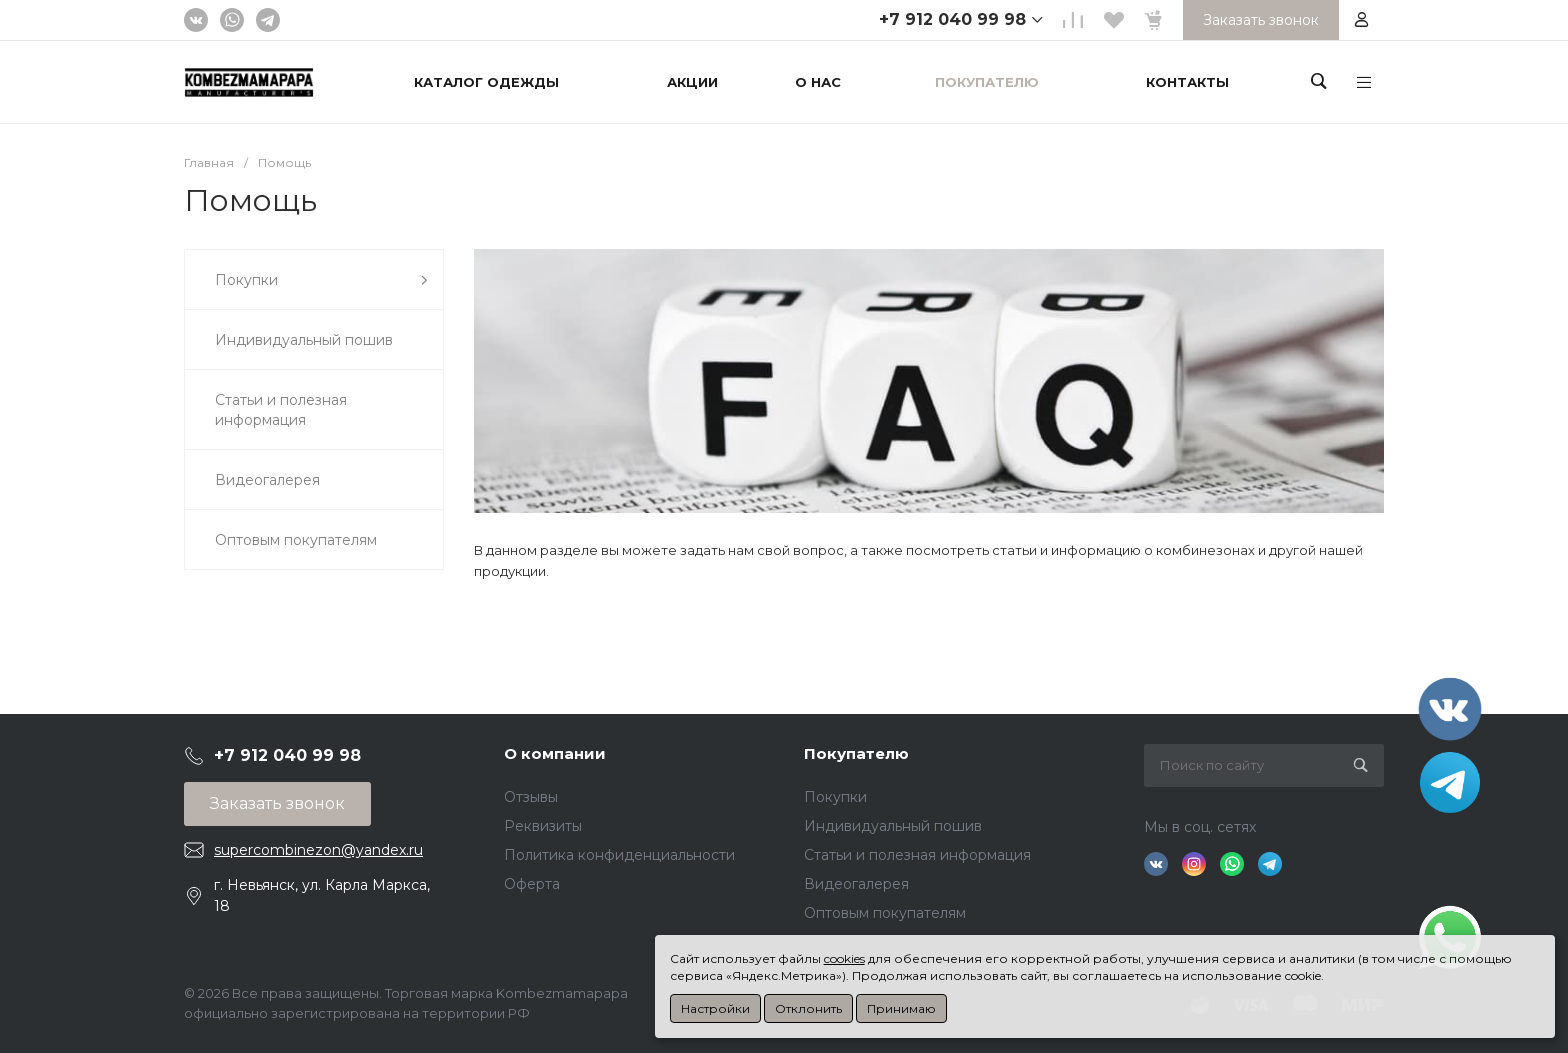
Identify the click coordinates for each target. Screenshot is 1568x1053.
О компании (555, 753)
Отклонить (808, 1008)
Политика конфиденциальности (619, 855)
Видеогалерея (856, 884)
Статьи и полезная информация (917, 855)
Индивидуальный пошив (893, 826)
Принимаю (901, 1008)
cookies (844, 958)
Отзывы (531, 797)
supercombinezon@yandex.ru (318, 850)
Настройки (715, 1008)
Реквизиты (543, 826)
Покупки (835, 797)
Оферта (532, 884)
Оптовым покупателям (885, 913)
